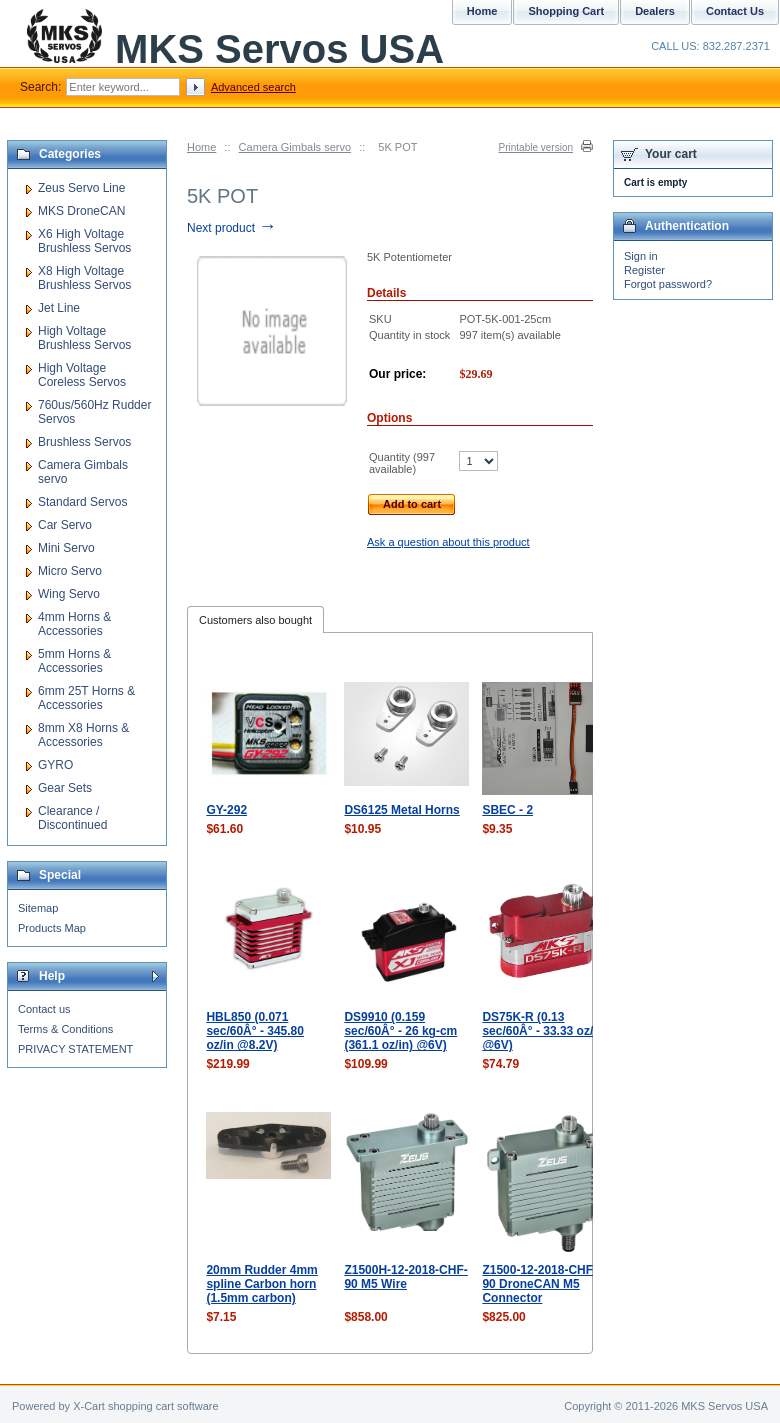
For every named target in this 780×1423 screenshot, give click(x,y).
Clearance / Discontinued (72, 818)
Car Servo (65, 525)
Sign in (641, 256)
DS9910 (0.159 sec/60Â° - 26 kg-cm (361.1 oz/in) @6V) (400, 1031)
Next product (231, 228)
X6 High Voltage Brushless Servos (84, 241)
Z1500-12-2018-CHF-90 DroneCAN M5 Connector (539, 1284)
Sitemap (38, 908)
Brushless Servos (84, 442)
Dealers (655, 11)
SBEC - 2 (507, 810)
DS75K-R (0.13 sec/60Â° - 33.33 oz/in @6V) (543, 1031)
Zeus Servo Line (81, 188)
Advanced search (253, 87)
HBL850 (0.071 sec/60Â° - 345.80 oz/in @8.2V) (255, 1031)
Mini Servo (66, 548)
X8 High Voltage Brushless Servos (84, 278)
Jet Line (59, 308)
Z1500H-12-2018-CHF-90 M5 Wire (405, 1277)
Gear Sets (65, 788)
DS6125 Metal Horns (401, 810)
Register (644, 270)
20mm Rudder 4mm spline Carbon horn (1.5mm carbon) (261, 1284)
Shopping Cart (566, 11)
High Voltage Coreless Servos (82, 375)
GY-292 (226, 810)
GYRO (55, 765)
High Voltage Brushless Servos (84, 338)
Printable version (536, 147)
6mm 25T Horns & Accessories (86, 698)
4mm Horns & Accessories (74, 624)
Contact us (44, 1009)
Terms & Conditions (65, 1029)
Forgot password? (668, 284)
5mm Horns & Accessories (74, 661)
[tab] (255, 619)
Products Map (52, 928)
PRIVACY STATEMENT (75, 1049)
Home (201, 147)
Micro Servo (70, 571)
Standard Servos (82, 502)
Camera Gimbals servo (295, 147)
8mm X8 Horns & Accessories (83, 735)
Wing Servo (69, 594)
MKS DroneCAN (81, 211)
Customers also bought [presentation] (255, 620)
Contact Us (735, 11)
